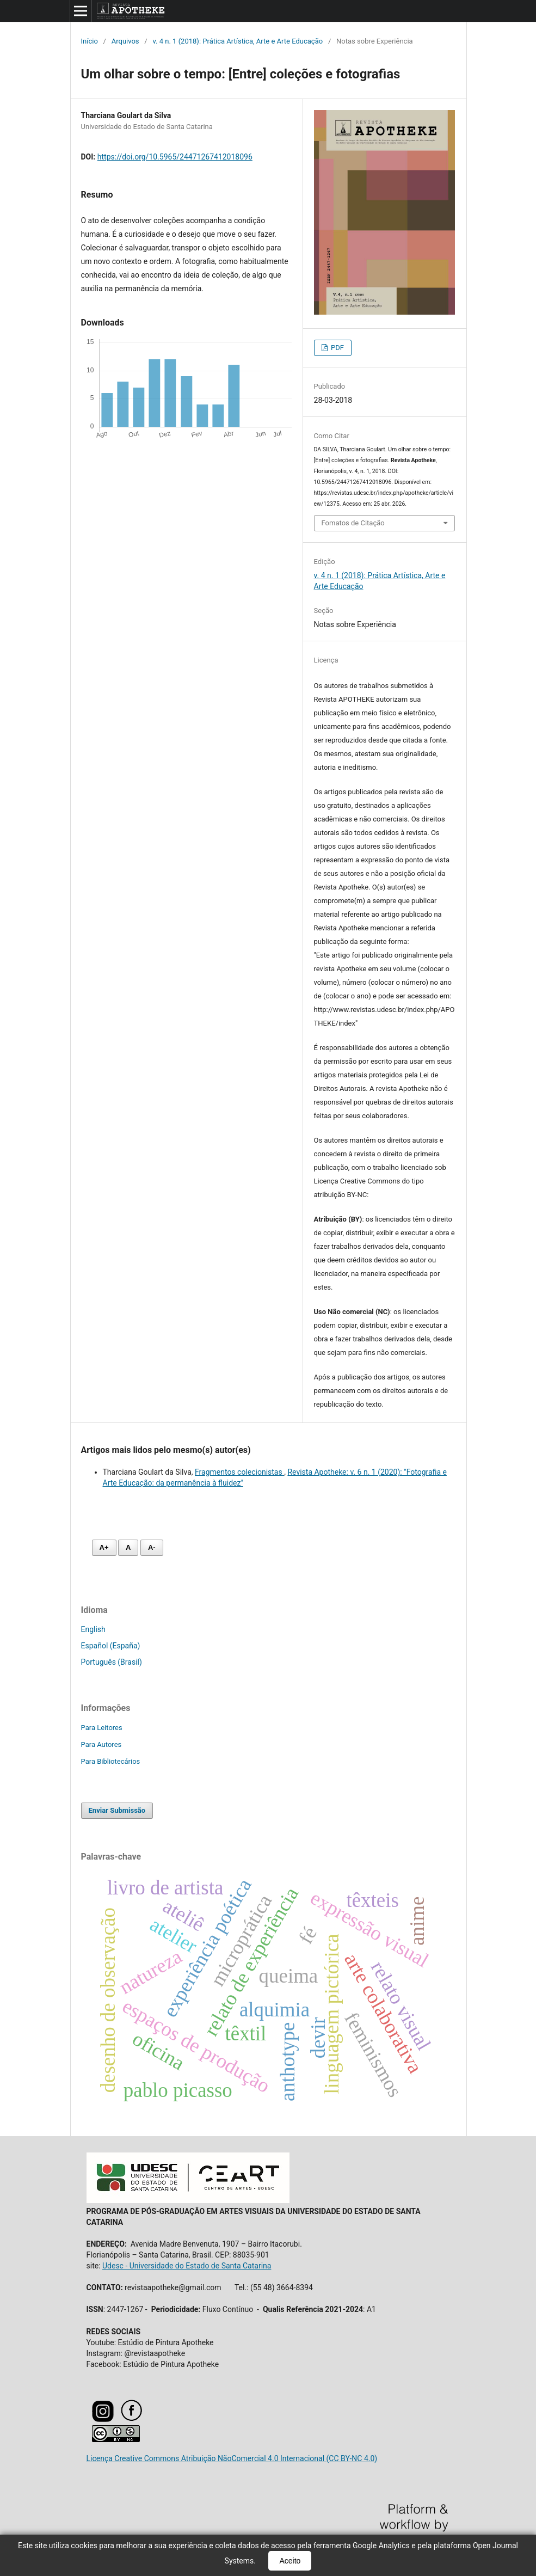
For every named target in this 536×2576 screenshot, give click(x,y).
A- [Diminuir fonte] (152, 1547)
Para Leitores (101, 1728)
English (93, 1629)
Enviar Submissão (117, 1810)
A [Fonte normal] (128, 1547)
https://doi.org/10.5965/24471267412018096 (174, 156)
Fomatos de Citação (353, 523)
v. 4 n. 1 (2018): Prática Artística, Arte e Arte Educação (237, 41)
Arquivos (125, 41)
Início (89, 41)
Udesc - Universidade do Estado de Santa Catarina (186, 2265)
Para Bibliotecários (110, 1761)
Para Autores (101, 1744)
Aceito (289, 2560)
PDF (336, 348)
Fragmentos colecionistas (239, 1472)
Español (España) (110, 1645)
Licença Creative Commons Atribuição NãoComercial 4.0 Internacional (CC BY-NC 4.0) (232, 2458)
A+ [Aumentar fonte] (104, 1547)
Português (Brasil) (111, 1662)
